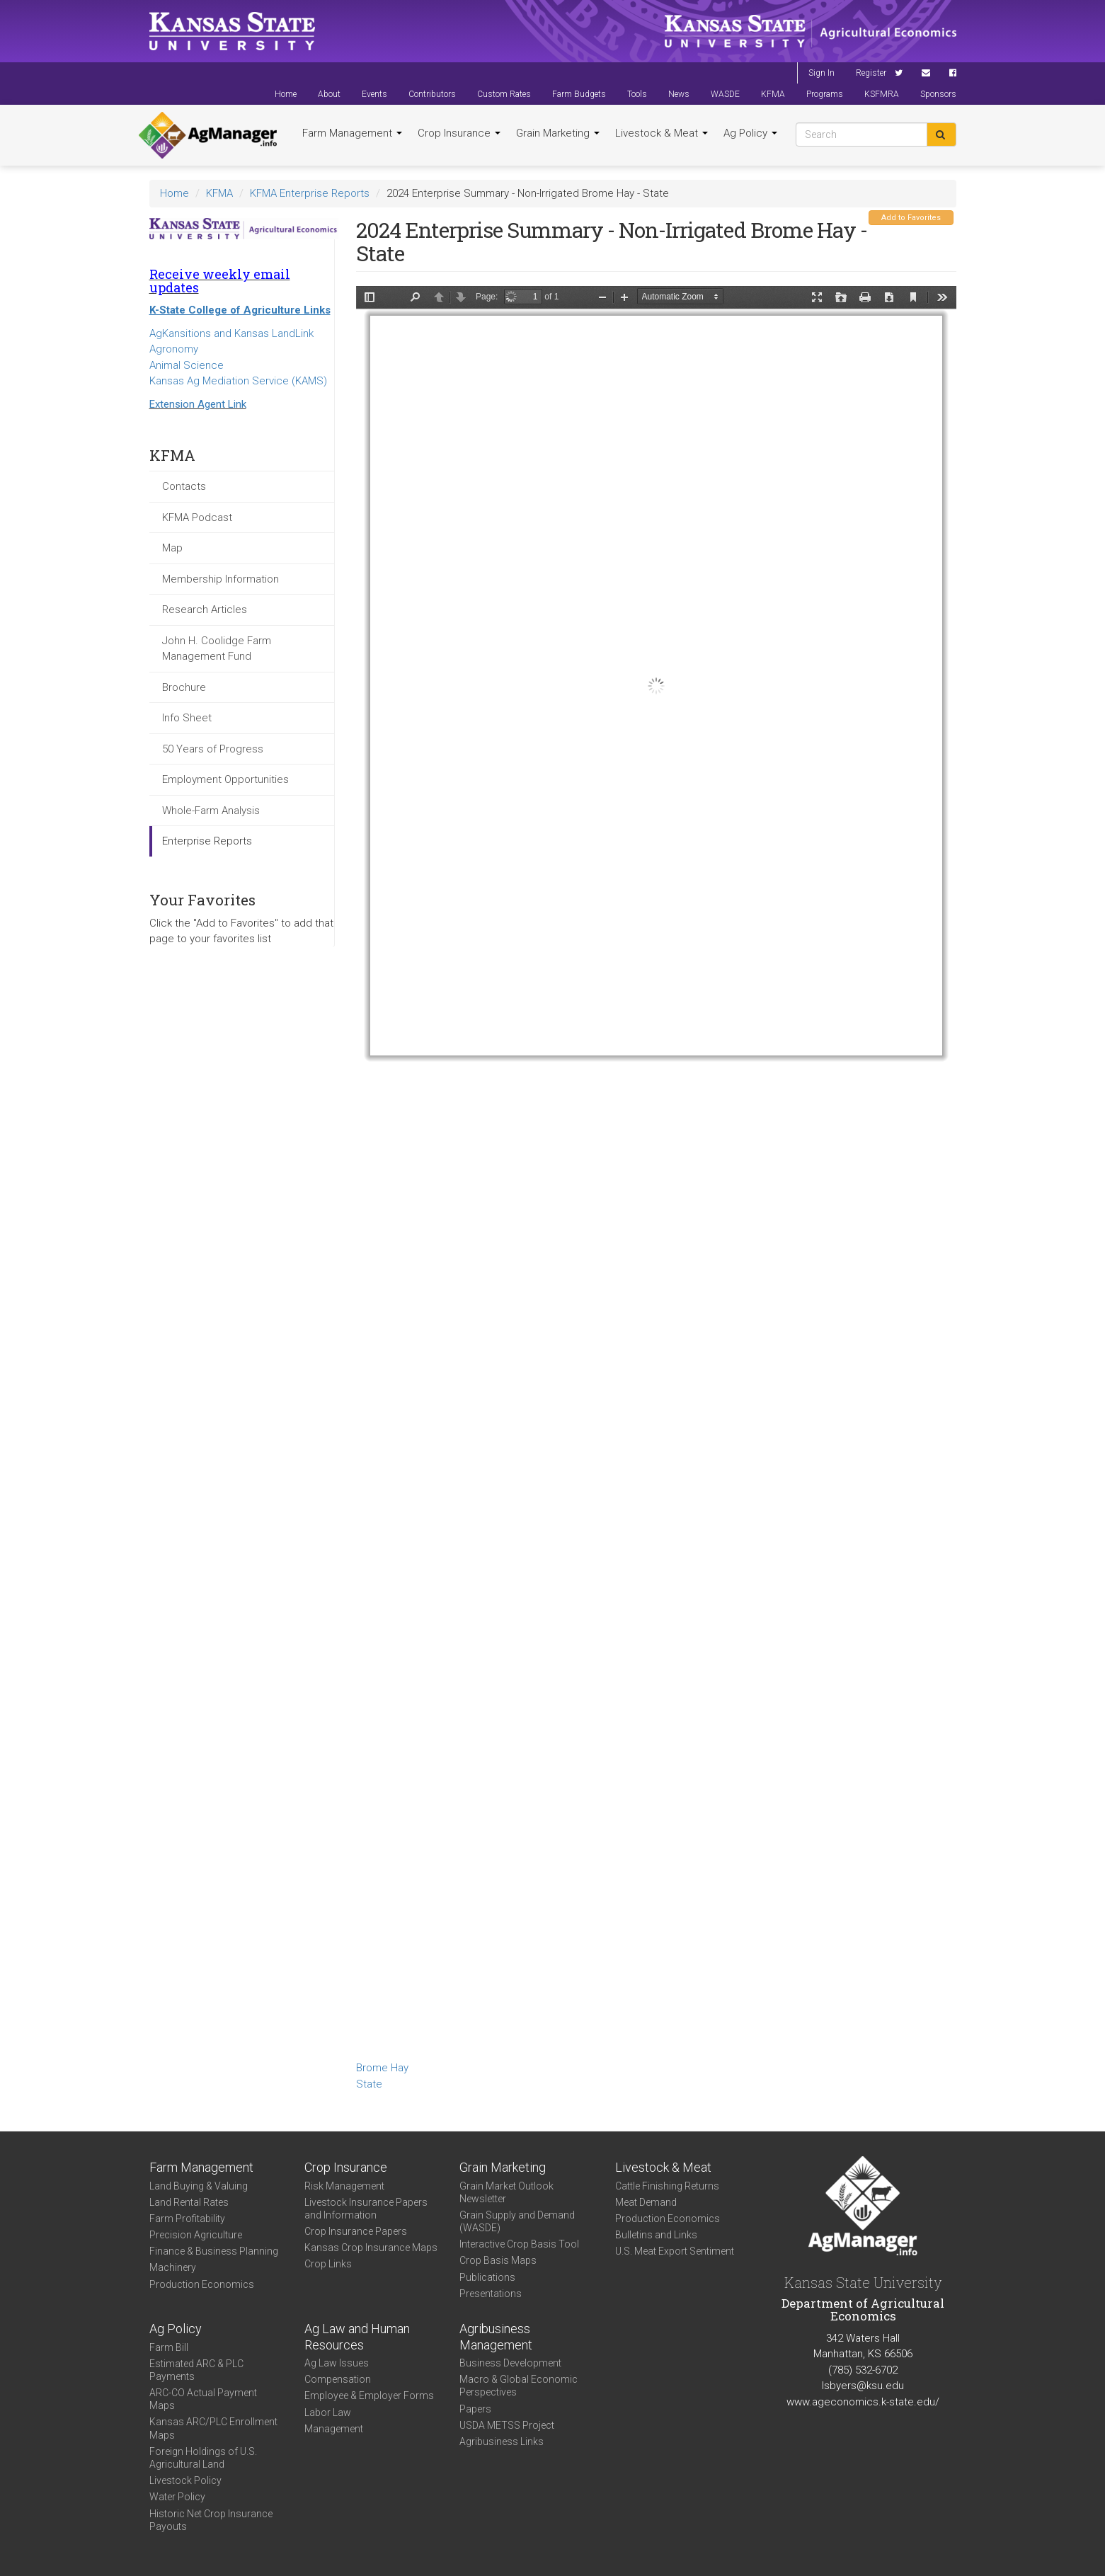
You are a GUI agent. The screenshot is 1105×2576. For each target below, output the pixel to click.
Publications (487, 2277)
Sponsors (938, 94)
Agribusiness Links (501, 2441)
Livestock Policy (185, 2480)
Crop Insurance (459, 133)
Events (374, 94)
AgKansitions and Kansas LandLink (231, 333)
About (329, 94)
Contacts (184, 486)
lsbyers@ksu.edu (863, 2385)
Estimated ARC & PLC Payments (196, 2370)
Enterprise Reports (207, 841)
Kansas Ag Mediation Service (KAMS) (238, 380)
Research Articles (204, 609)
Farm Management (352, 133)
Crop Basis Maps (498, 2260)
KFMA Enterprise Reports (310, 193)
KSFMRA (881, 94)
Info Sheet (187, 717)
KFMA (773, 94)
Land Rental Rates (189, 2202)
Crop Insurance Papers (355, 2231)
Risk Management (344, 2186)
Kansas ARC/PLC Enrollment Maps (213, 2428)
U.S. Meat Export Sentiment (674, 2251)
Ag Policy (750, 133)
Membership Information (220, 579)
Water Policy (177, 2496)
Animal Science (186, 365)
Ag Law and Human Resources (357, 2336)
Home (286, 94)
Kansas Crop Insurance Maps (370, 2247)
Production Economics (201, 2284)
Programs (824, 94)
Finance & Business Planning (213, 2251)
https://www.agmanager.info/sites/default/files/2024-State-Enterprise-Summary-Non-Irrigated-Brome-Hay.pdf (656, 1171)
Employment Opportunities (225, 779)
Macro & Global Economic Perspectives (518, 2386)
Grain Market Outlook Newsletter (506, 2192)
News (678, 94)
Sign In (821, 73)
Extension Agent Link (197, 404)
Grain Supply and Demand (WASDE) (517, 2221)
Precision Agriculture (195, 2234)
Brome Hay (382, 2067)
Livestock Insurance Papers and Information (366, 2209)
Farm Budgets (579, 94)
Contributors (432, 94)
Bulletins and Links (656, 2234)
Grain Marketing (558, 133)
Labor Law (327, 2412)
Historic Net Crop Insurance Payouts (211, 2520)
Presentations (490, 2293)
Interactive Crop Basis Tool (519, 2244)
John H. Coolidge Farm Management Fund (216, 648)
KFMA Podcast (197, 517)
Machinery (172, 2267)
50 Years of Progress (212, 749)
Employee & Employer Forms (369, 2395)
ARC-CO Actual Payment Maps (203, 2399)
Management (333, 2428)
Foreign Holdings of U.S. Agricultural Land (203, 2458)
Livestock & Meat (661, 133)
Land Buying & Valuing (198, 2186)
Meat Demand (646, 2202)
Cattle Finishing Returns (667, 2186)
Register (871, 73)
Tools (637, 94)
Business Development (510, 2363)
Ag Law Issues (336, 2363)
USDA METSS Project (506, 2425)
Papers (475, 2409)
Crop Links (328, 2263)
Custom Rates (504, 94)
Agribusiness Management (495, 2336)
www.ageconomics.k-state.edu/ (862, 2401)
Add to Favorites (911, 217)
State (369, 2084)
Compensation (337, 2379)
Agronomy (173, 349)
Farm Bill (168, 2347)
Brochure (184, 687)
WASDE (725, 94)
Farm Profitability (187, 2218)
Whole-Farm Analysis (211, 810)
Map (172, 548)
